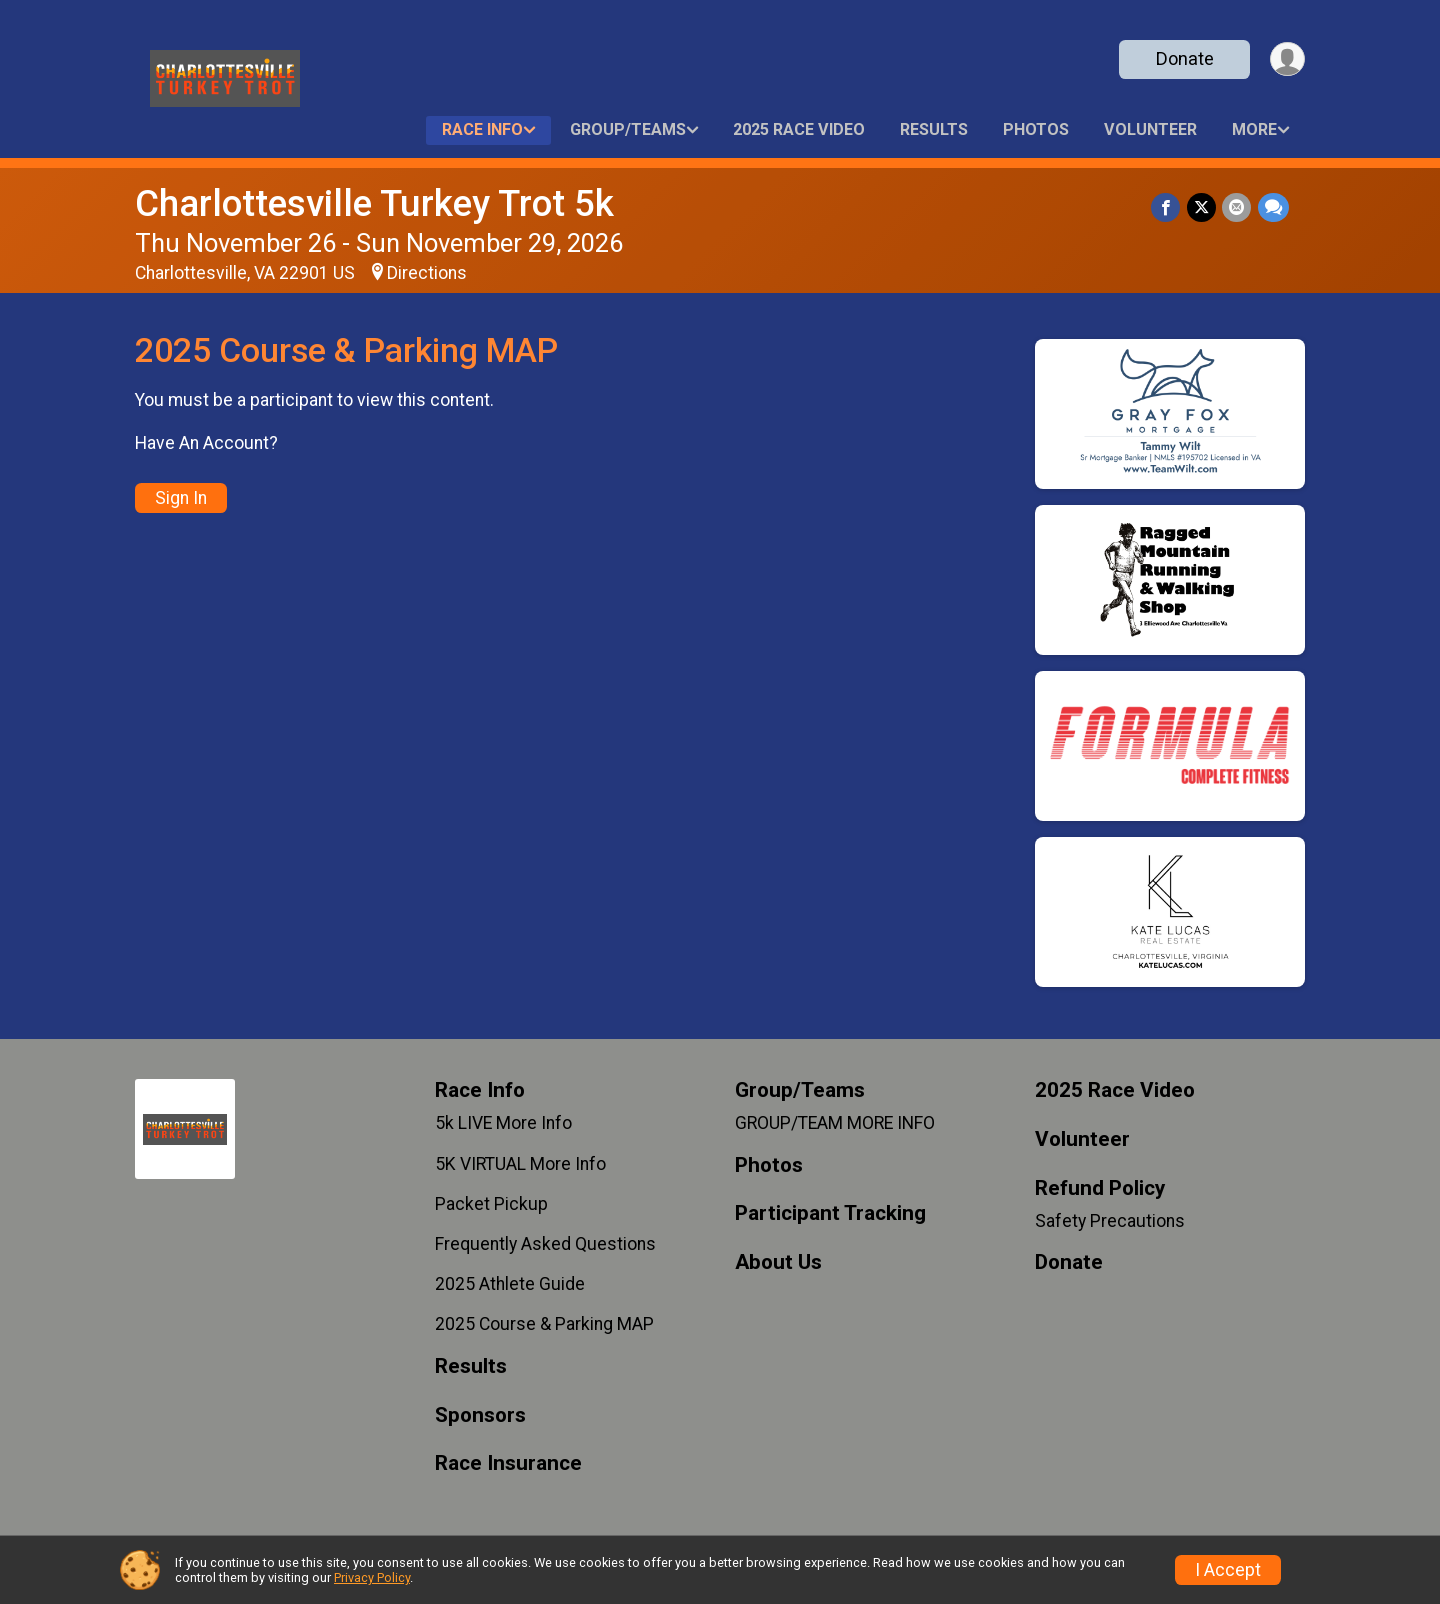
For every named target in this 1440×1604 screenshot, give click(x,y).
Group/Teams (628, 129)
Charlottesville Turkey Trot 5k (374, 203)
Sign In (181, 498)
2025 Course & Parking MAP (544, 1324)
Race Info (482, 129)
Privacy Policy (372, 1577)
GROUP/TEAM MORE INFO (835, 1123)
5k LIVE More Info (503, 1123)
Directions (427, 273)
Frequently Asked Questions (545, 1244)
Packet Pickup (491, 1204)
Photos (1036, 129)
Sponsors (480, 1415)
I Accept (1228, 1570)
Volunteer (1150, 129)
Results (934, 129)
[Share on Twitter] (1202, 207)
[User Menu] (1286, 59)
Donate (1183, 58)
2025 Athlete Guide (510, 1284)
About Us (778, 1262)
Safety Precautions (1110, 1221)
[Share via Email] (1237, 207)
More (1254, 129)
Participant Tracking (830, 1213)
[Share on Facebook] (1167, 207)
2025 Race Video (799, 129)
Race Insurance (508, 1463)
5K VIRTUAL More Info (520, 1164)
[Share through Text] (1273, 207)
